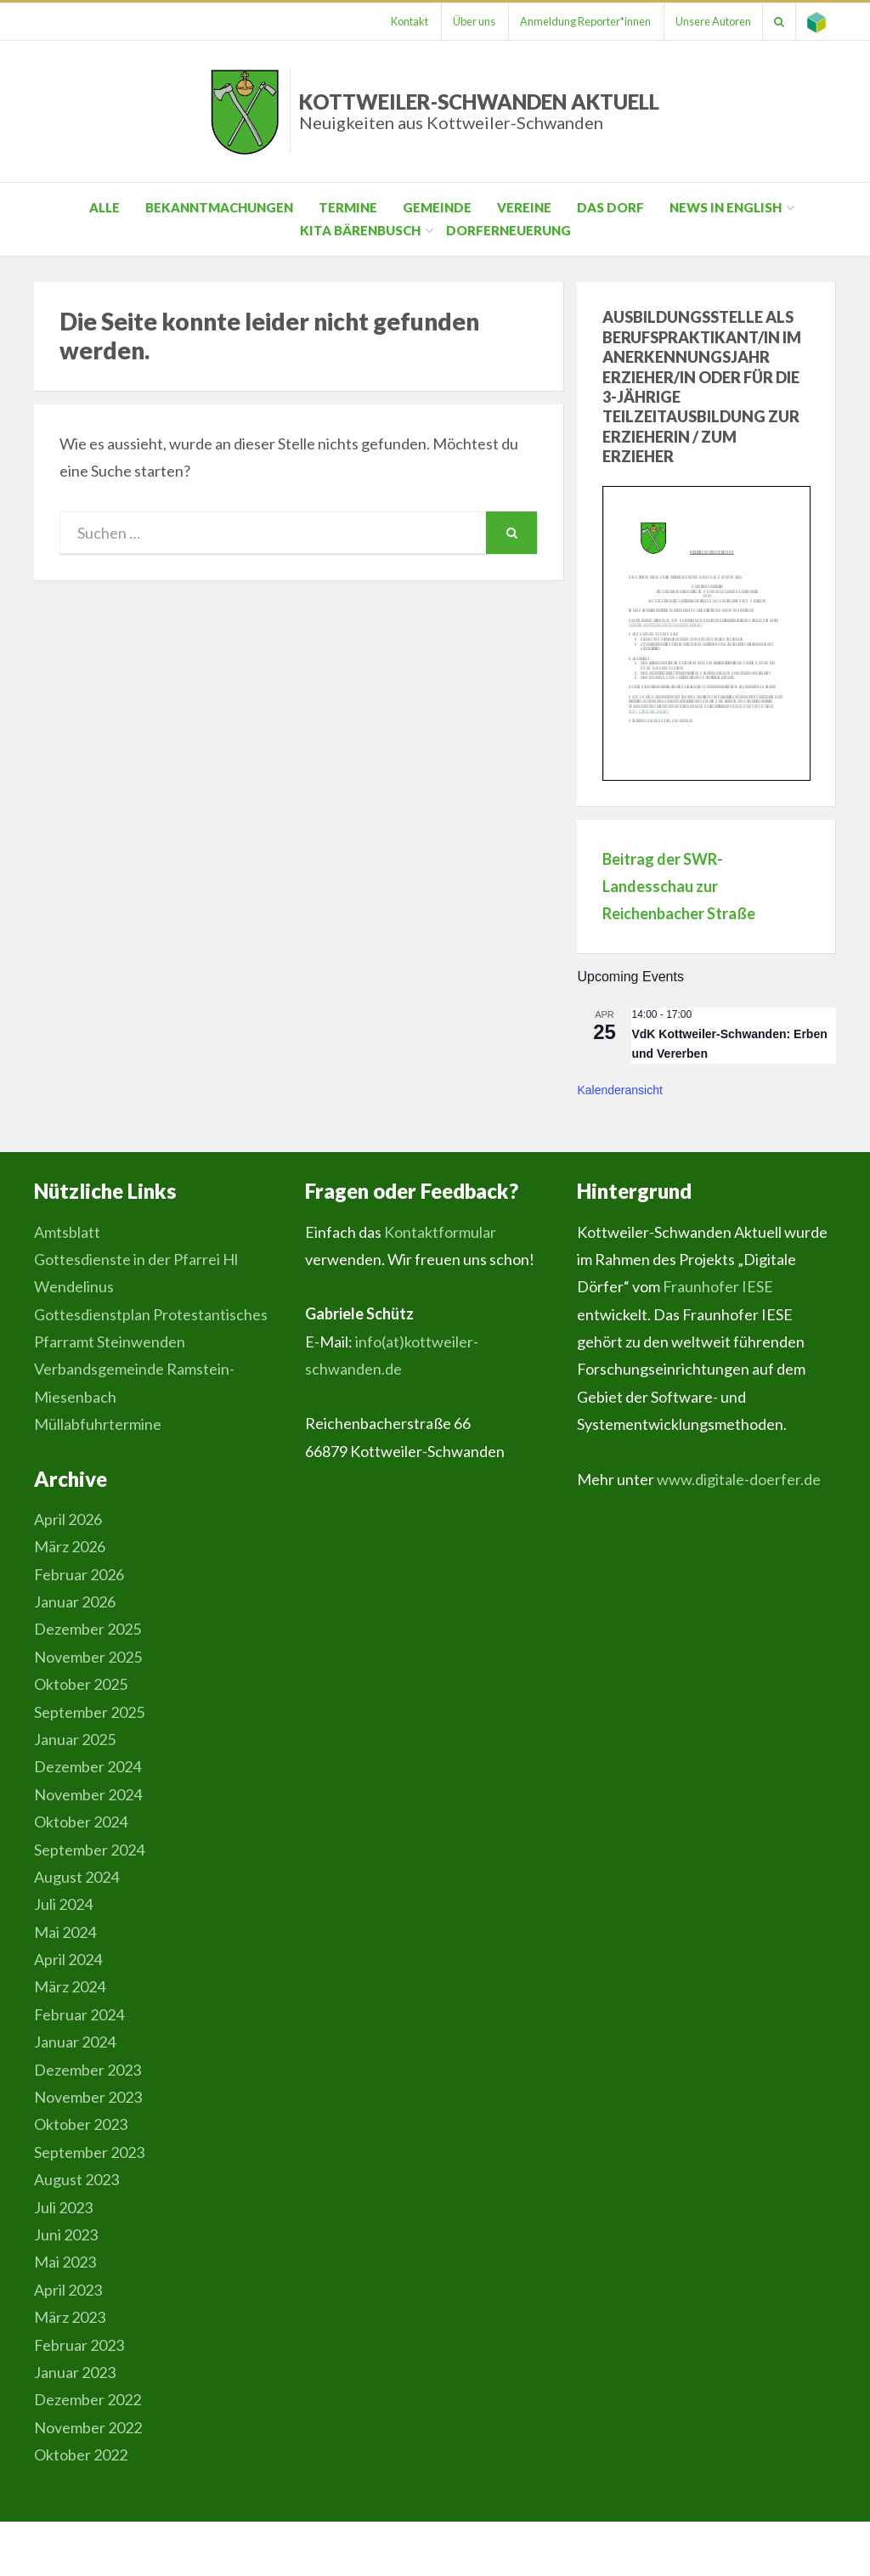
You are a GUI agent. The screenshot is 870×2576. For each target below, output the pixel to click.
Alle (104, 207)
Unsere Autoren (705, 21)
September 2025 (89, 1712)
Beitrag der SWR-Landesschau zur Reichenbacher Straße (678, 887)
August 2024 (76, 1876)
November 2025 (88, 1656)
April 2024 (68, 1959)
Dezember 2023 (87, 2069)
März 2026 (69, 1546)
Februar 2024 (79, 2014)
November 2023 (88, 2096)
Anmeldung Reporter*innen (573, 21)
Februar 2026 (79, 1574)
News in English (725, 207)
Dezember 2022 (87, 2399)
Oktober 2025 (80, 1684)
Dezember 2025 (87, 1628)
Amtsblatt (67, 1232)
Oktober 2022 (80, 2454)
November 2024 (88, 1794)
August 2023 (76, 2179)
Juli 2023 (63, 2207)
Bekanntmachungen (219, 207)
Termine (348, 207)
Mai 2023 (65, 2261)
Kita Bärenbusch (360, 230)
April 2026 (68, 1519)
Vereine (524, 207)
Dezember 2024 (87, 1766)
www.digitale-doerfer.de (739, 1479)
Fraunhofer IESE (718, 1286)
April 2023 (68, 2289)
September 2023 (89, 2152)
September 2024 (89, 1849)
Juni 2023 (66, 2234)
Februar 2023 (79, 2345)
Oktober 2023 (80, 2124)
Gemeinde (437, 207)
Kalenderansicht (619, 1090)
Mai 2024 (65, 1932)
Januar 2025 (75, 1739)
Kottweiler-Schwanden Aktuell (479, 111)
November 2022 (88, 2427)
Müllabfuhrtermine (97, 1424)
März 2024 (69, 1986)
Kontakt (391, 21)
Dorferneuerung (508, 230)
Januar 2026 (75, 1601)
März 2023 (69, 2317)
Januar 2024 (75, 2041)
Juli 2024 (63, 1904)
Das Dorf (610, 207)
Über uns (459, 21)
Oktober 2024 (80, 1821)
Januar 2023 (75, 2372)
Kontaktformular (440, 1232)
